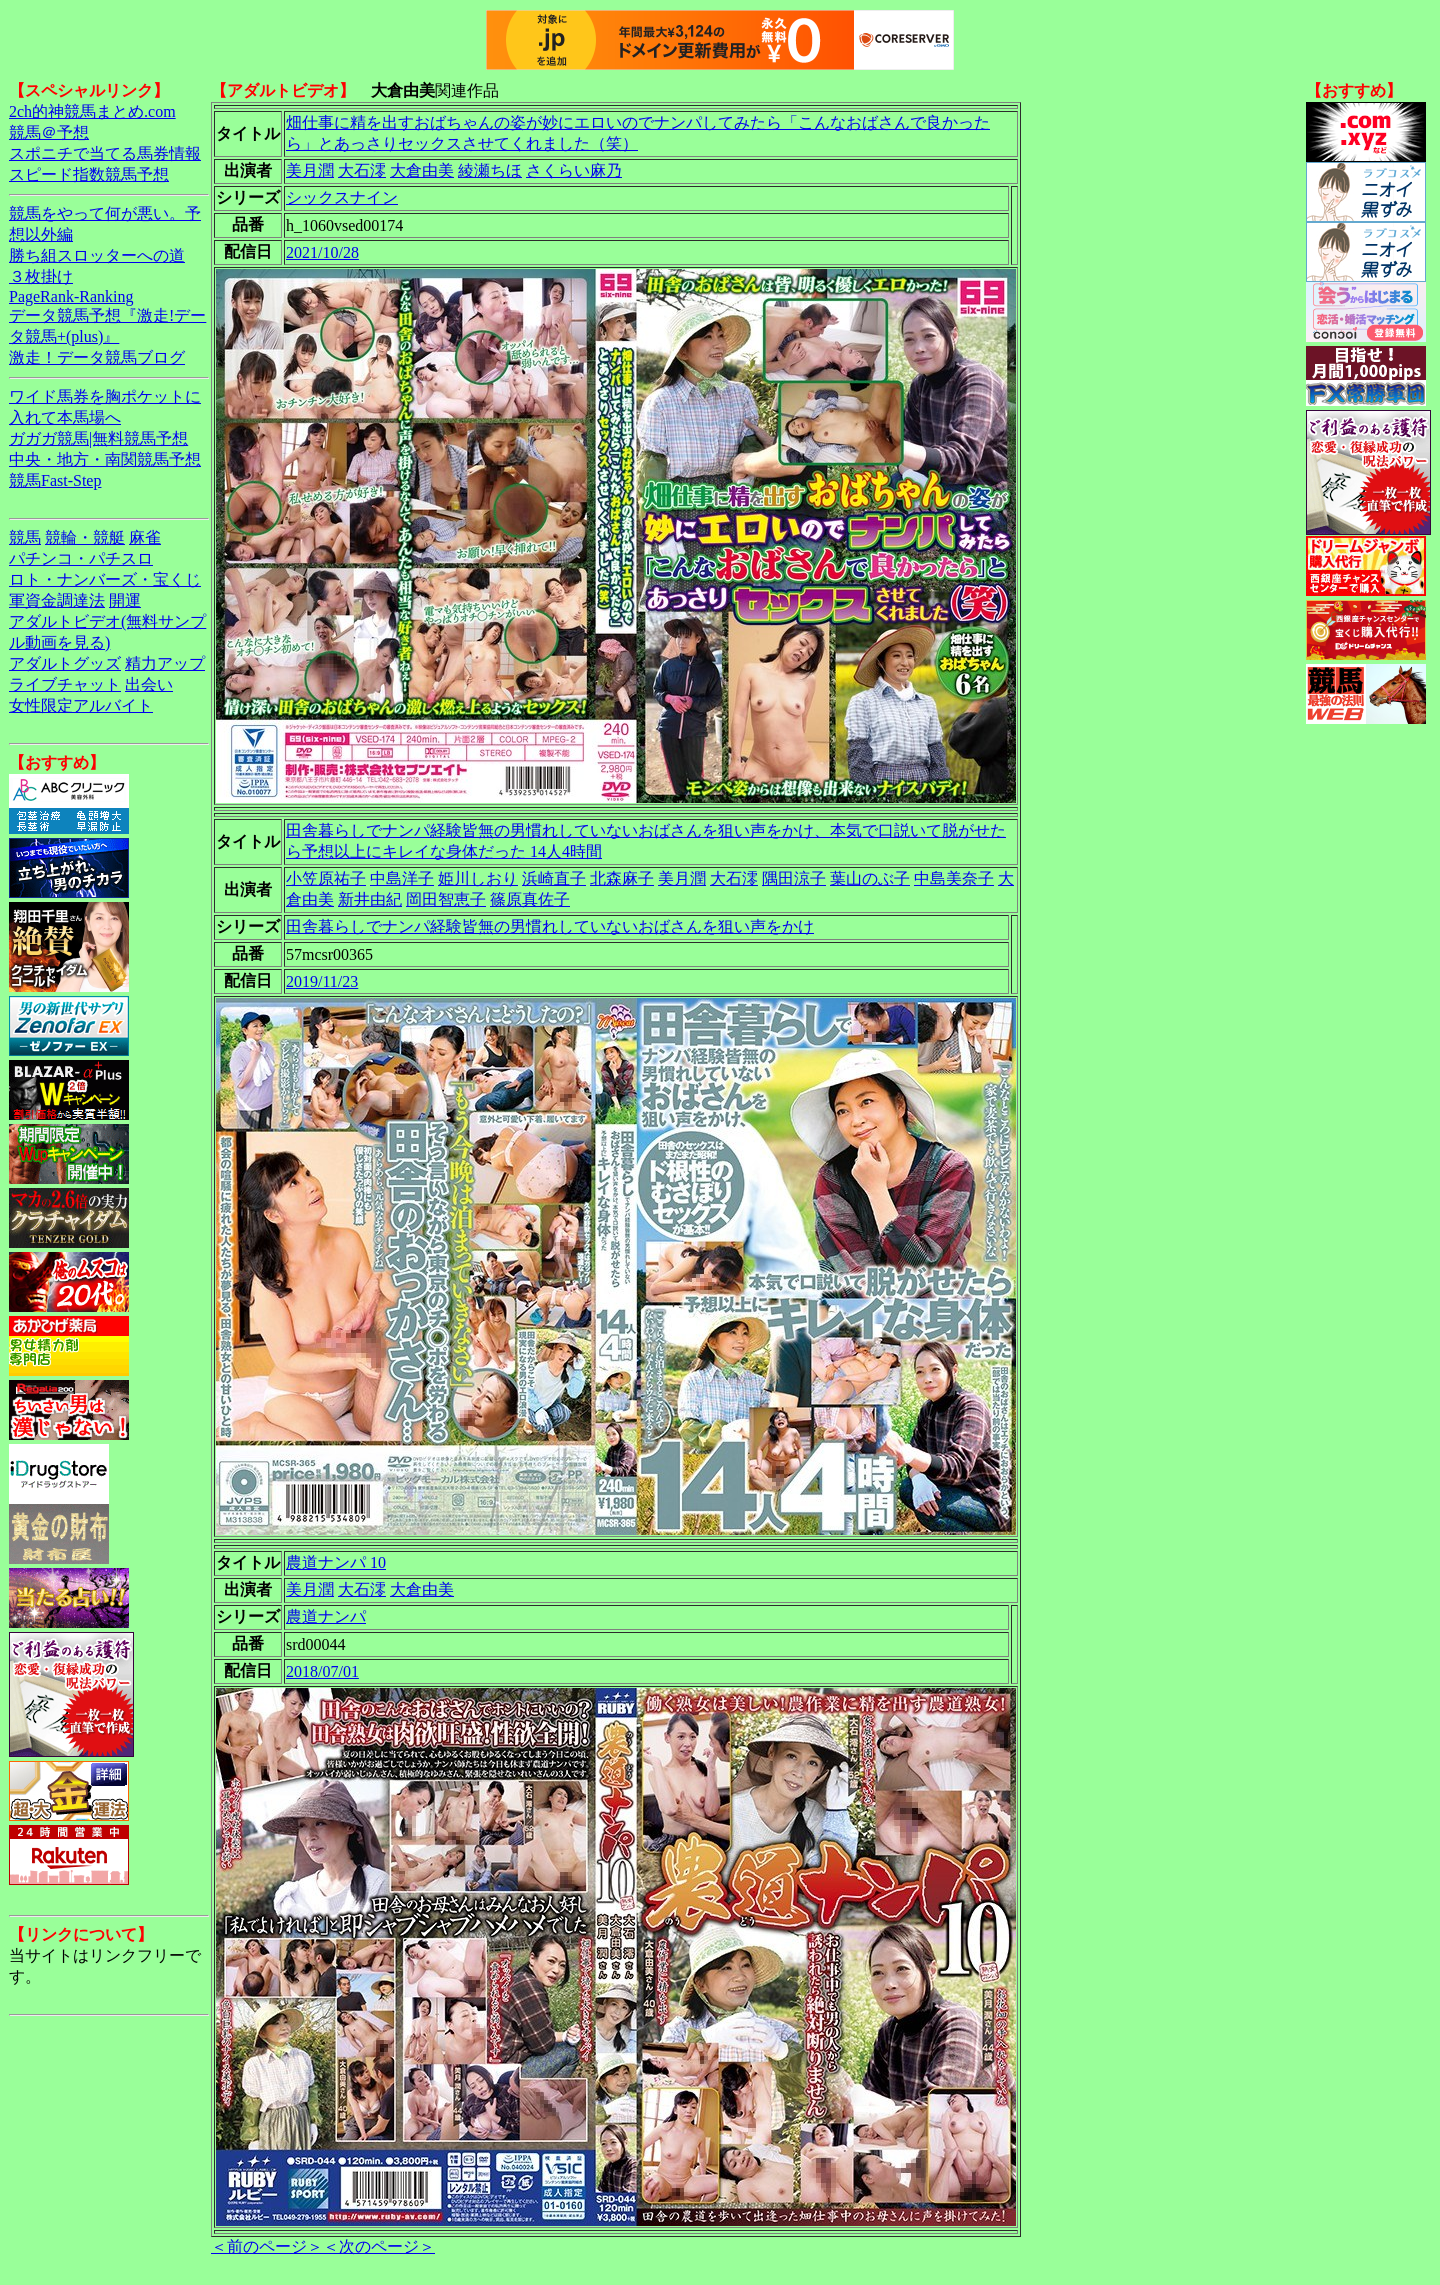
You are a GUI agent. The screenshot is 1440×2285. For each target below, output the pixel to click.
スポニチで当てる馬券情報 (105, 153)
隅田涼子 (794, 878)
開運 (125, 600)
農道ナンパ (326, 1616)
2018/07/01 (322, 1671)
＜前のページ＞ (267, 2246)
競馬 (25, 537)
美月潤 (310, 170)
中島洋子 (402, 878)
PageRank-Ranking (71, 296)
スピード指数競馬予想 (89, 174)
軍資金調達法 (57, 600)
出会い (149, 684)
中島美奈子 (954, 878)
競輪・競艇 (85, 537)
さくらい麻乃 (574, 170)
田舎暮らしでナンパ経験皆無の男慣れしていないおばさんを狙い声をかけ (550, 926)
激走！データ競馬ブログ (97, 357)
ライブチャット (65, 684)
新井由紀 (370, 899)
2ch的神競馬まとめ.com (92, 111)
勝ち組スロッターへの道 (97, 255)
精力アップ (165, 663)
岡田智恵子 (446, 899)
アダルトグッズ (65, 663)
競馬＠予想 (49, 132)
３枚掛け (41, 276)
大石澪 (362, 170)
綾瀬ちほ (490, 170)
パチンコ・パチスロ (81, 558)
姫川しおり (478, 878)
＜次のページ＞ (379, 2246)
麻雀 (145, 537)
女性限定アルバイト (81, 705)
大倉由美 (422, 170)
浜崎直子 (554, 878)
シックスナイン (342, 197)
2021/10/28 (322, 252)
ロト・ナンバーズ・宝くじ (105, 579)
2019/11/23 (322, 981)
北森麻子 (622, 878)
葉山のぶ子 (870, 878)
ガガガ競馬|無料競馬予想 (98, 438)
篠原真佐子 (530, 899)
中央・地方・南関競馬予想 (105, 459)
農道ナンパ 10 (336, 1562)
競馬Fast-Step (55, 480)
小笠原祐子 (326, 878)
